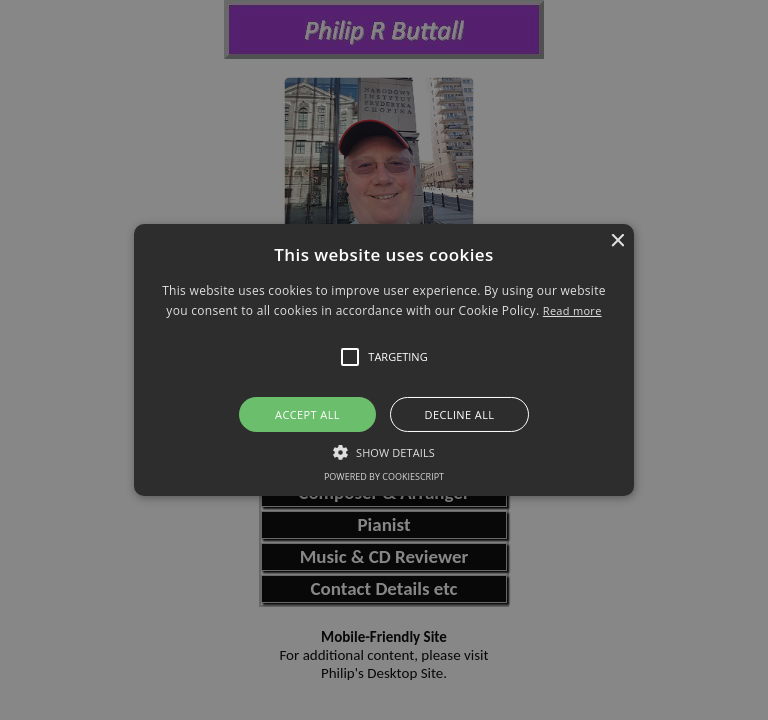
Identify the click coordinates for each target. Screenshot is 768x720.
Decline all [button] (460, 414)
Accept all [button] (307, 414)
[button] (384, 360)
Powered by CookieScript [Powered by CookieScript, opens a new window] (384, 476)
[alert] (384, 360)
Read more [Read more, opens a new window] (572, 310)
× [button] (616, 241)
